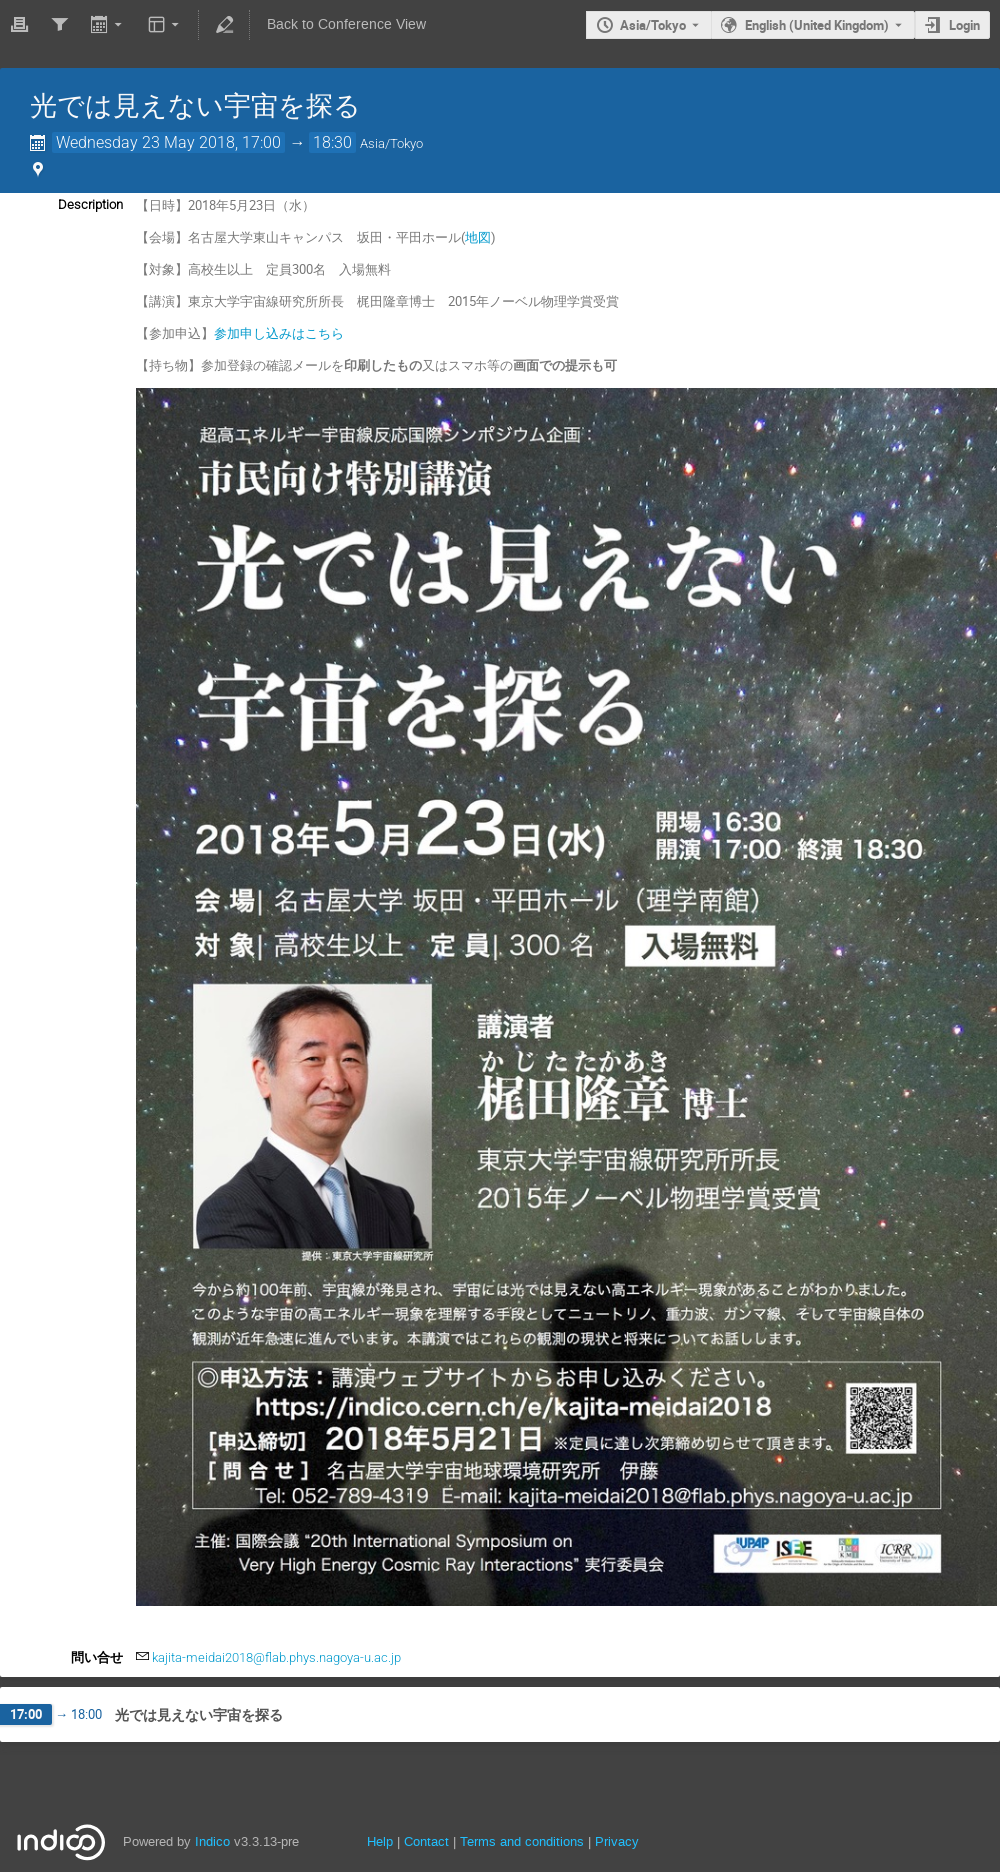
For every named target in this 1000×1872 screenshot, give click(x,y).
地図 (478, 237)
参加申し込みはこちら (279, 333)
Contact (426, 1841)
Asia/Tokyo (653, 25)
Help (380, 1841)
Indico (212, 1841)
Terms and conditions (522, 1841)
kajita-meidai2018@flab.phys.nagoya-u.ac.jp (276, 1657)
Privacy (617, 1841)
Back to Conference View (346, 24)
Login (964, 25)
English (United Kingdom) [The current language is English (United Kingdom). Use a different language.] (817, 25)
